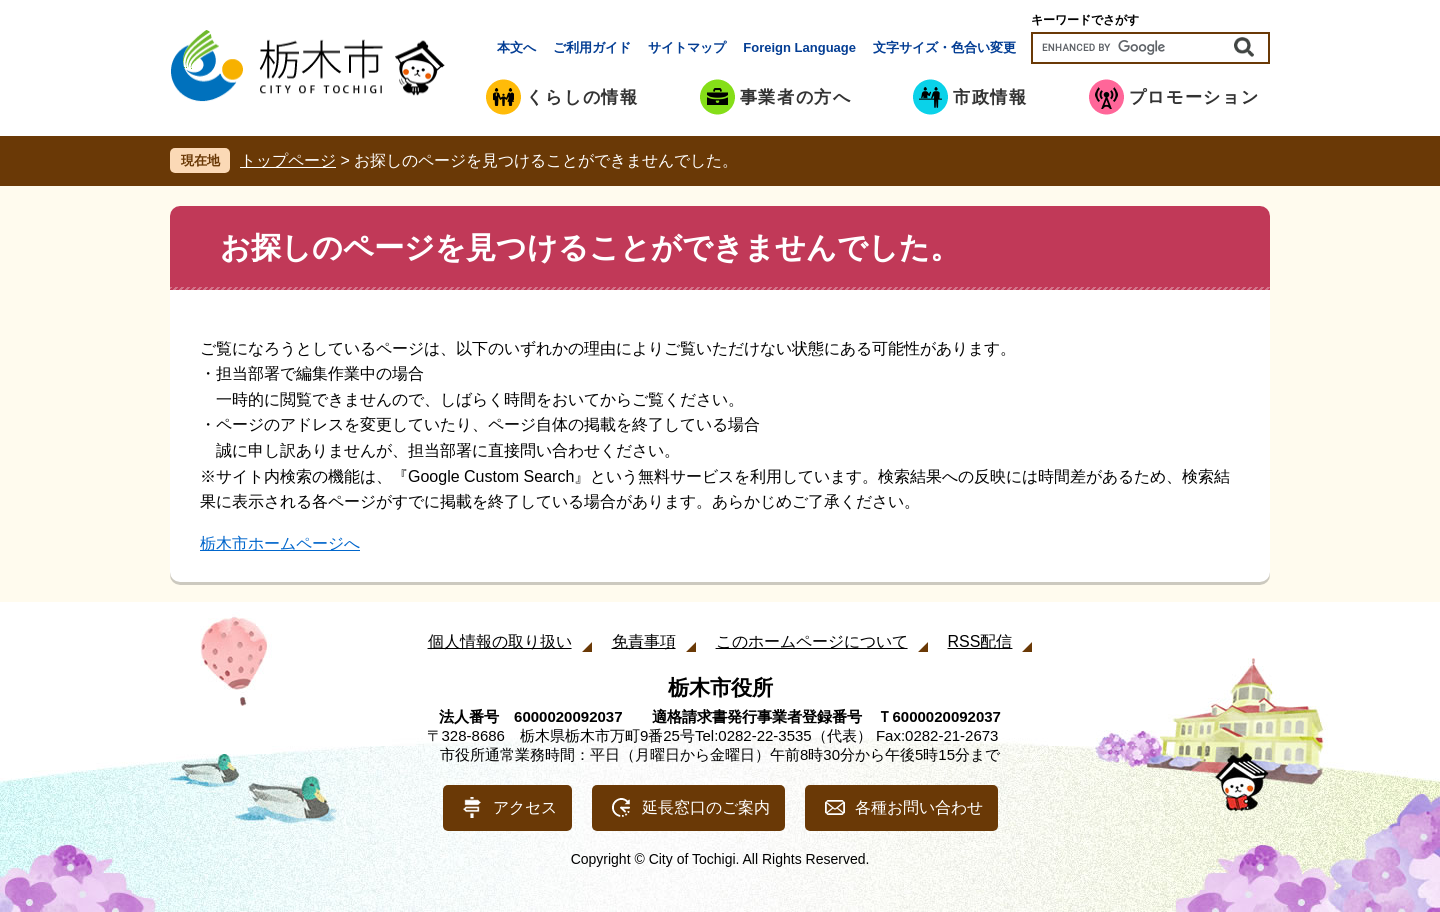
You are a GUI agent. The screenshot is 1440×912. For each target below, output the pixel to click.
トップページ (288, 160)
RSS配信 (980, 641)
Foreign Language (799, 47)
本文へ (516, 47)
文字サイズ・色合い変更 (944, 47)
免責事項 (644, 641)
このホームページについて (812, 641)
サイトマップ (687, 47)
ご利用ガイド (592, 47)
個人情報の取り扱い (500, 641)
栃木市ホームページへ (280, 543)
